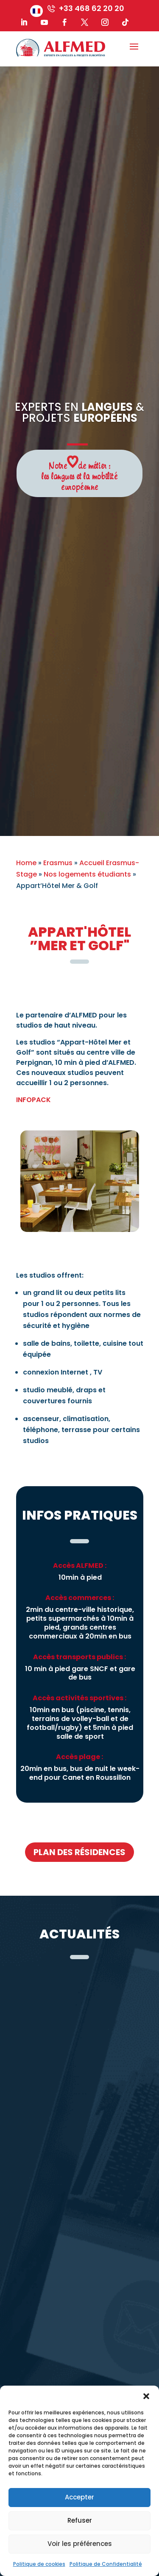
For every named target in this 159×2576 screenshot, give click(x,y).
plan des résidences (79, 1852)
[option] (79, 1181)
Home (26, 863)
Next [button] (149, 1182)
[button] (146, 2396)
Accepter (79, 2497)
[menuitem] (36, 11)
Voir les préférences (79, 2543)
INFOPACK (33, 1100)
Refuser (79, 2520)
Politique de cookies (39, 2564)
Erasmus (58, 863)
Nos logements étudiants (87, 874)
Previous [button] (9, 1182)
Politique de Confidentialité (106, 2564)
